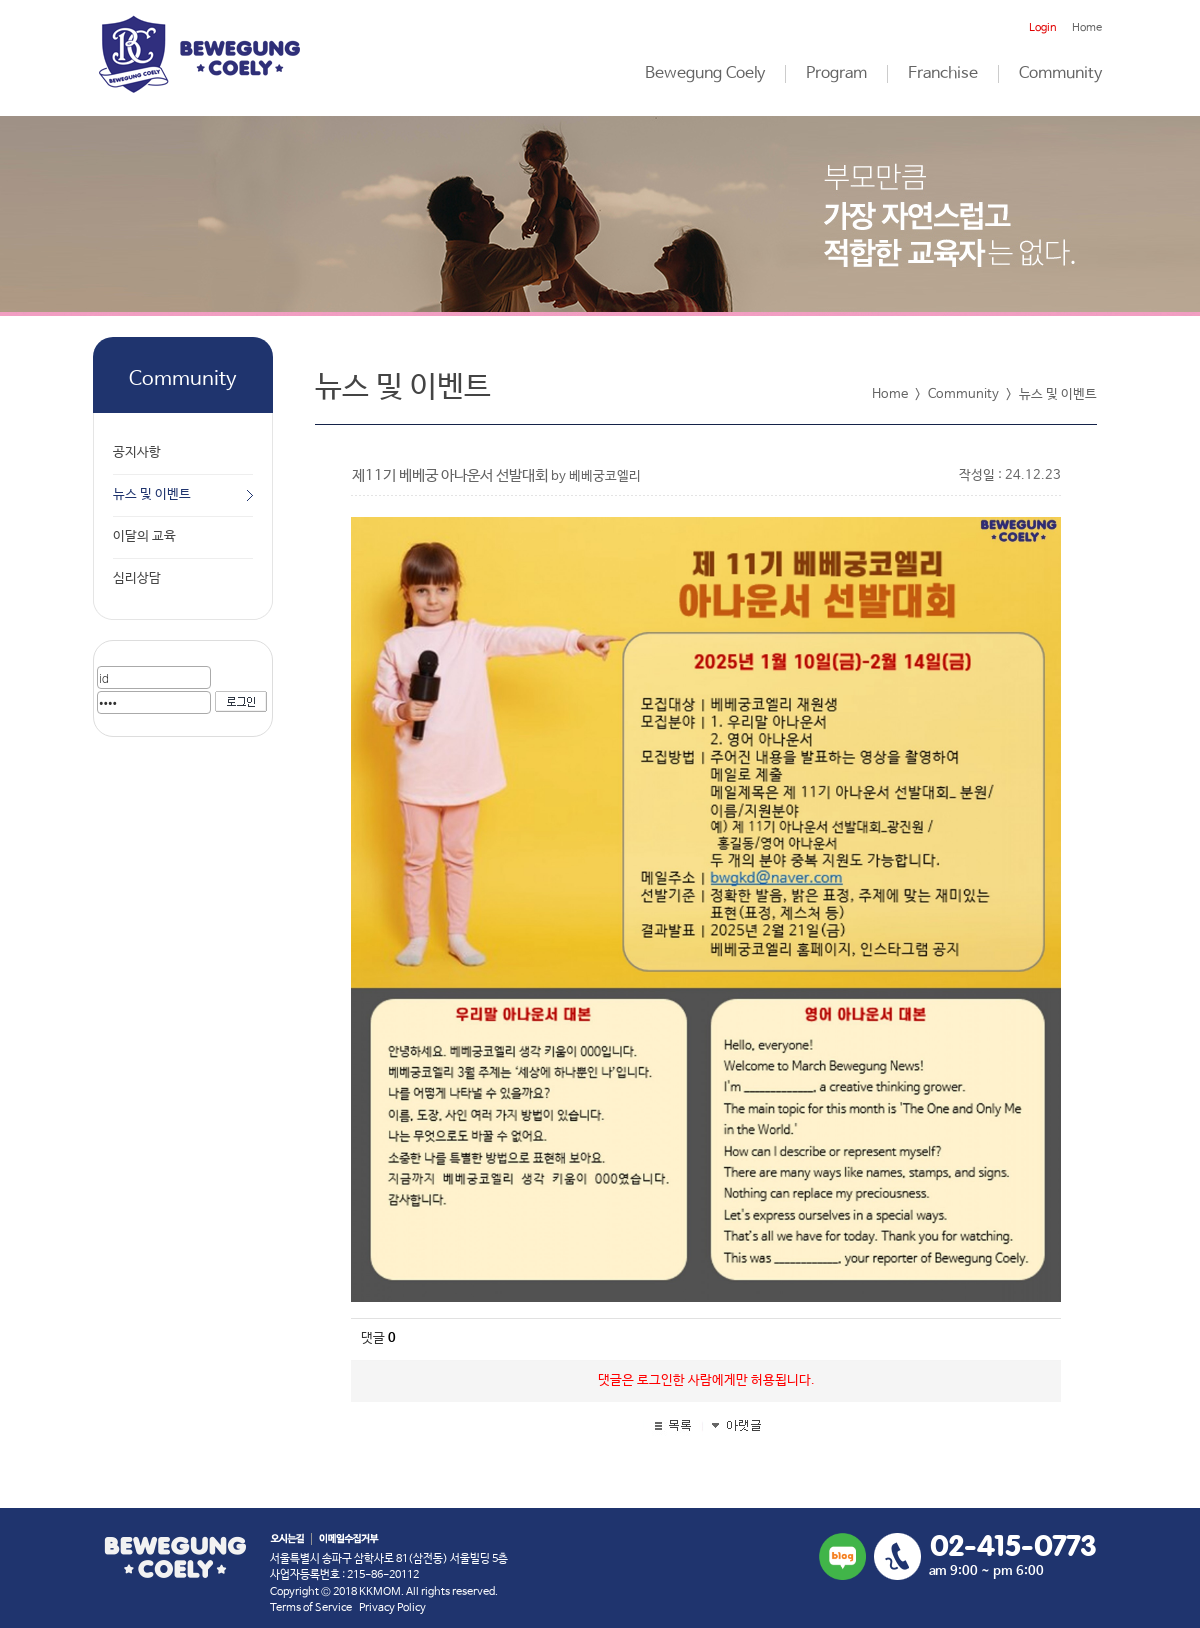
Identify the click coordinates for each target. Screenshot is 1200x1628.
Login (1043, 28)
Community (1060, 74)
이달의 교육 (144, 536)
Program (836, 74)
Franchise (943, 74)
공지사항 (137, 452)
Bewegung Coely (705, 74)
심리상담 (137, 578)
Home (1087, 28)
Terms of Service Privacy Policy (348, 1608)
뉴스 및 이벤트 (152, 494)
